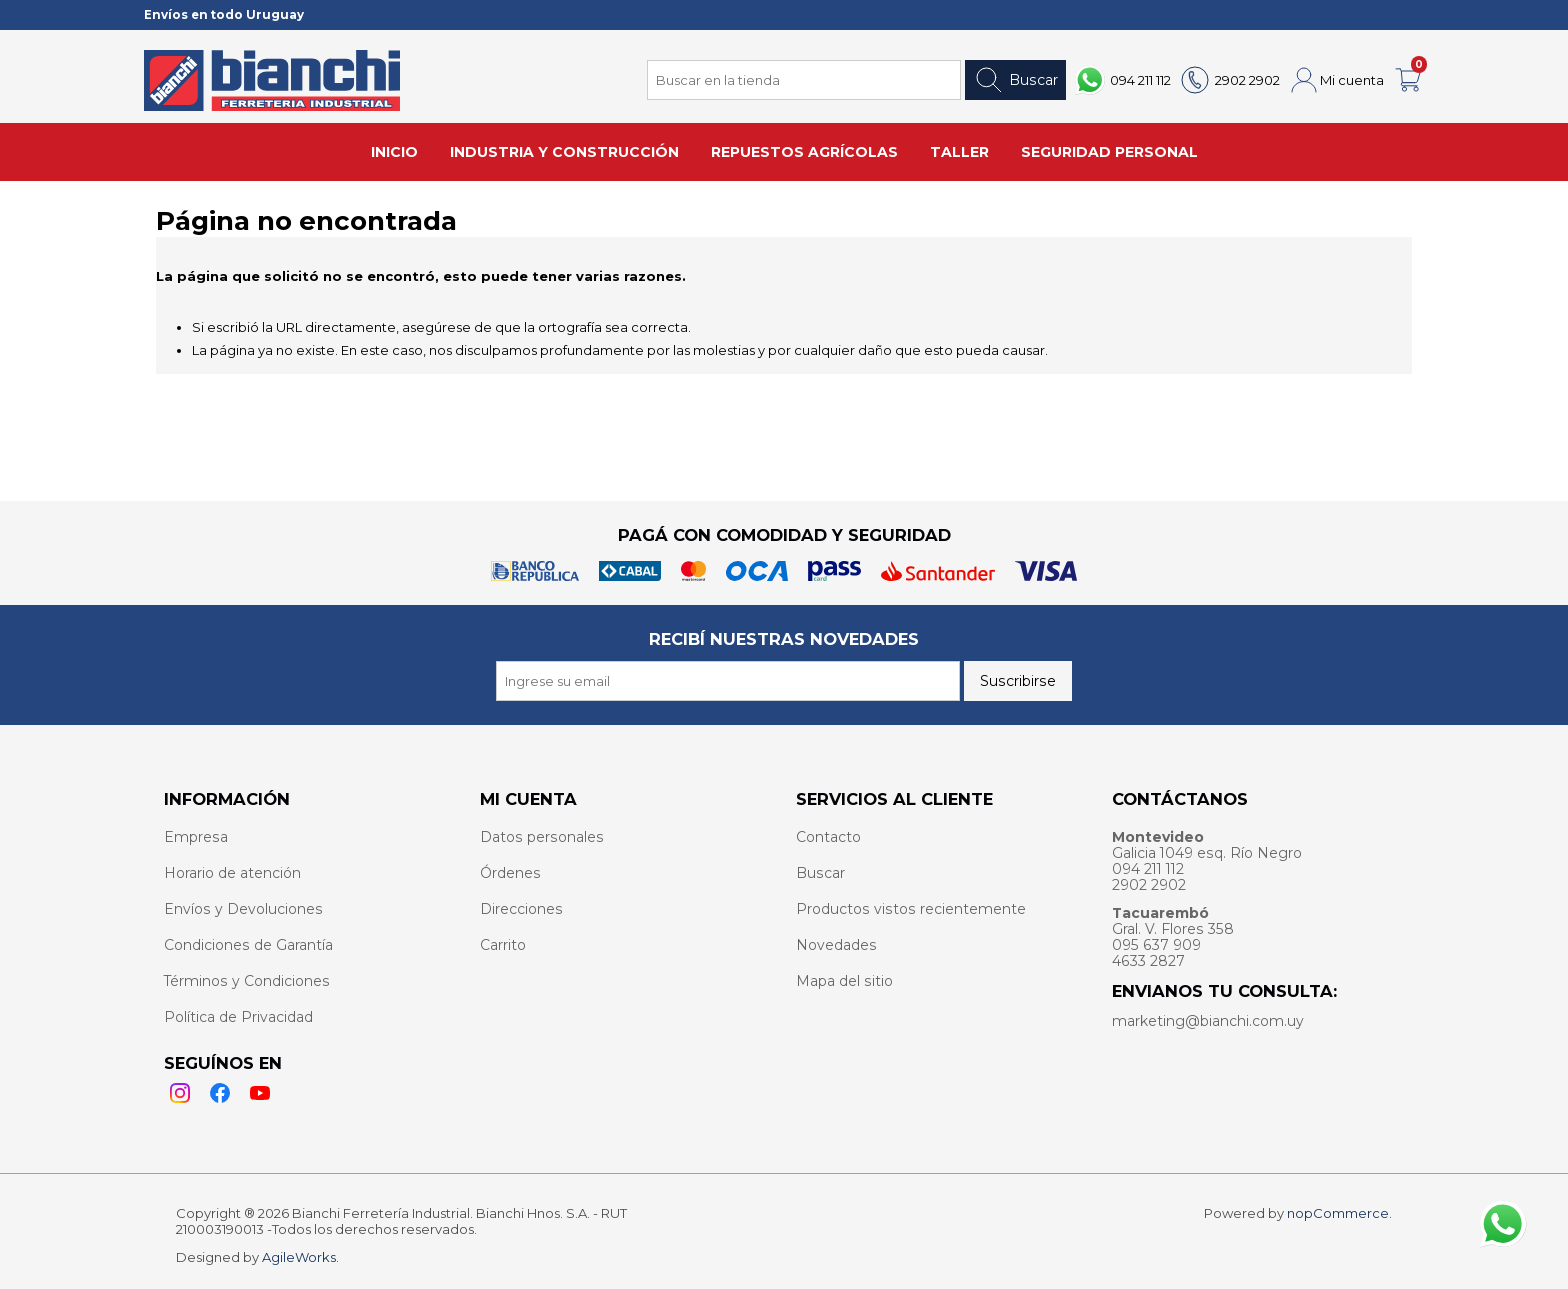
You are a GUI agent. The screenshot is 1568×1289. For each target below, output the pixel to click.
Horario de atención (232, 873)
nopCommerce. (1339, 1213)
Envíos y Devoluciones (243, 909)
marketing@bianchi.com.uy (1208, 1021)
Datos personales (542, 837)
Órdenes (510, 873)
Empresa (196, 837)
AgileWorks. (300, 1257)
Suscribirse (1018, 681)
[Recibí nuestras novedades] (728, 681)
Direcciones (521, 909)
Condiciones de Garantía (248, 945)
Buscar (1015, 80)
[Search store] (804, 80)
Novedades (836, 945)
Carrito (503, 945)
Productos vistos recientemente (911, 909)
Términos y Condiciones (247, 981)
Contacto (828, 837)
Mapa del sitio (844, 981)
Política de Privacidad (238, 1017)
